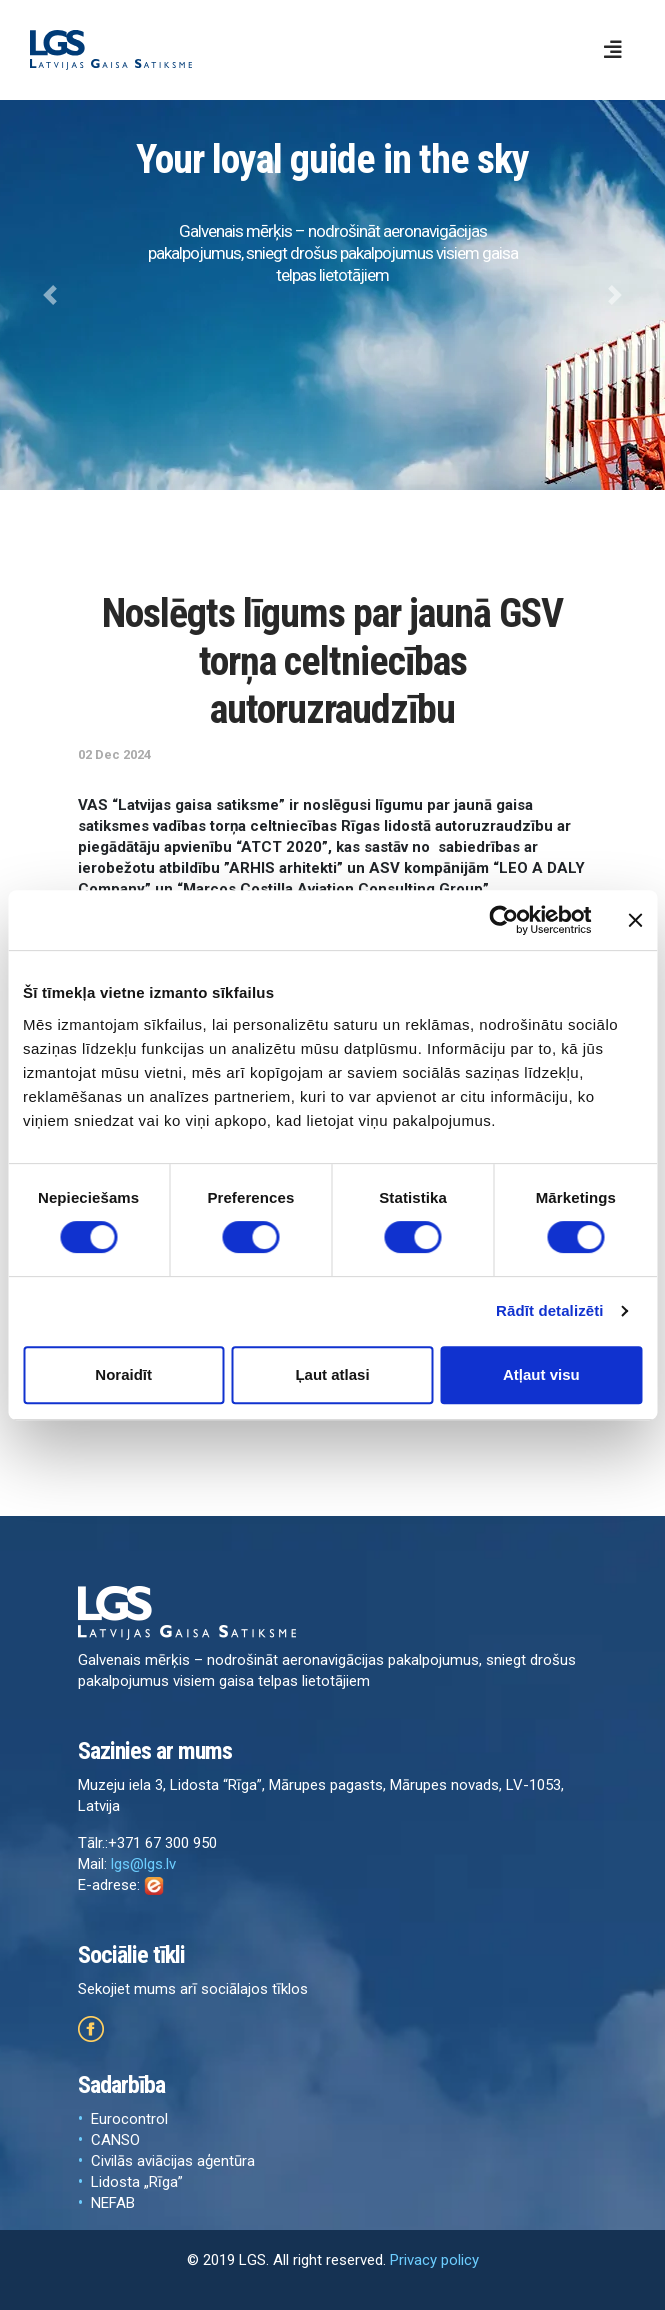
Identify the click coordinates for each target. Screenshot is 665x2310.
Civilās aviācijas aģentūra (173, 2161)
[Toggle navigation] (613, 50)
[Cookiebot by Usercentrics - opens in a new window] (503, 920)
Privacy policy (434, 2260)
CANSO (115, 2140)
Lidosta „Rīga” (137, 2182)
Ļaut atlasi (332, 1374)
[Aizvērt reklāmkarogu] (635, 920)
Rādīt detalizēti (549, 1310)
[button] (50, 295)
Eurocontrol (129, 2119)
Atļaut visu (541, 1374)
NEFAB (113, 2203)
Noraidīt (123, 1374)
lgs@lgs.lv (143, 1864)
